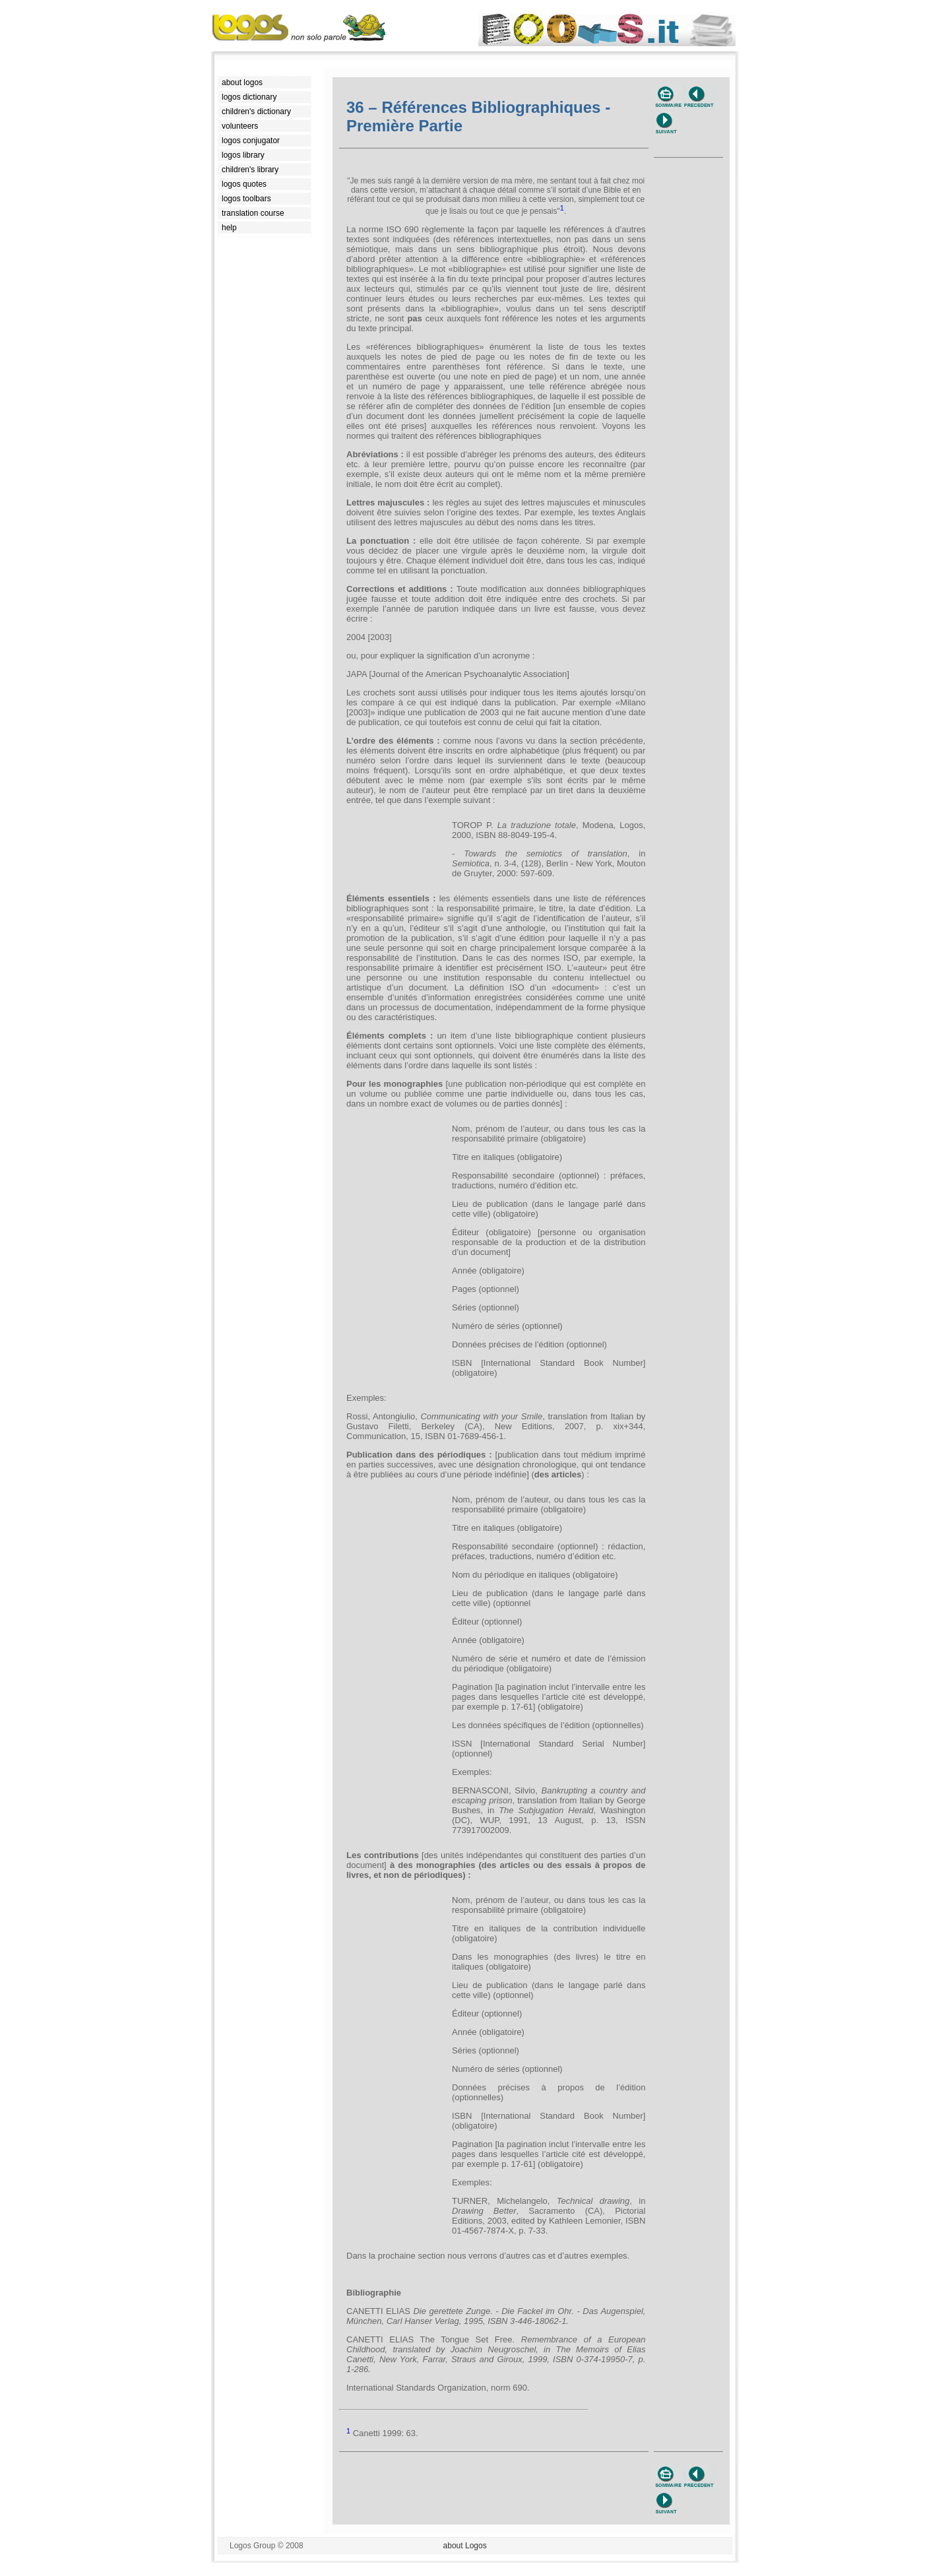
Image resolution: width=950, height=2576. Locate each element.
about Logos (465, 2545)
